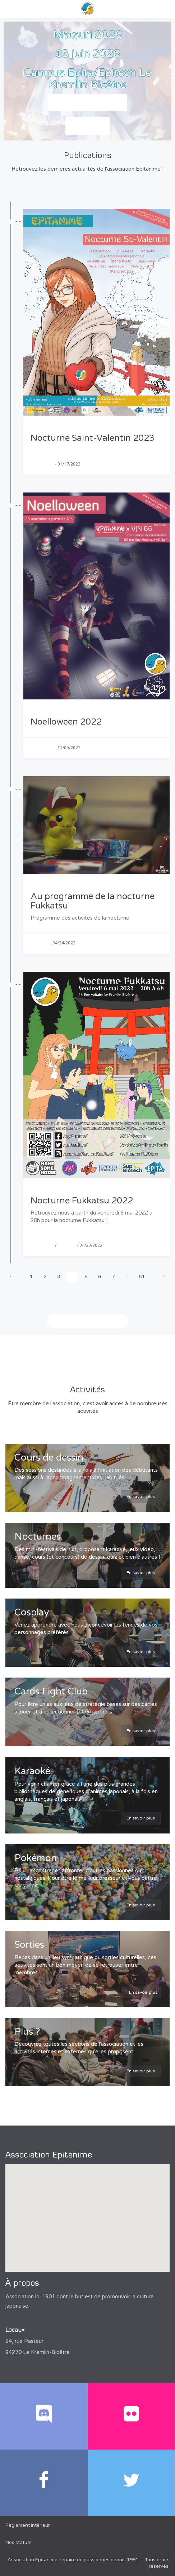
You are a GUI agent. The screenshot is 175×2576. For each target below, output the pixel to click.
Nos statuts (18, 2542)
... (127, 1276)
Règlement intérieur (27, 2525)
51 (142, 1276)
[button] (87, 2211)
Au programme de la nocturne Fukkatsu (93, 901)
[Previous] (12, 1277)
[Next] (162, 1277)
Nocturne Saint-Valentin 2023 (93, 438)
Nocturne (40, 942)
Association (42, 464)
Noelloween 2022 (66, 722)
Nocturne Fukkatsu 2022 (82, 1200)
